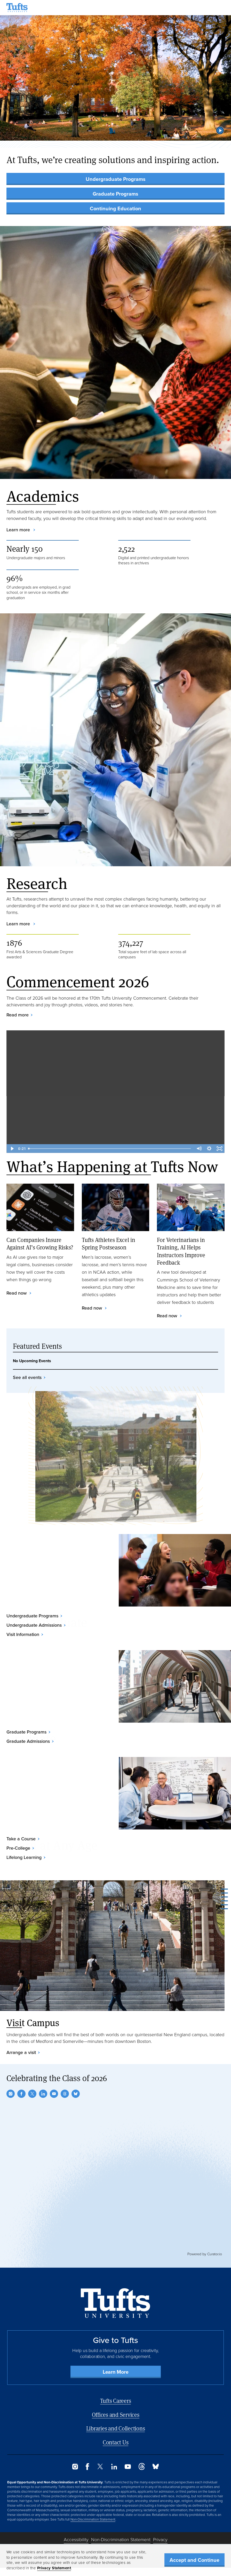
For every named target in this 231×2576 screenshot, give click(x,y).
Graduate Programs (115, 194)
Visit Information (22, 1634)
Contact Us (116, 2442)
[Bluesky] (75, 2094)
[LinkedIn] (43, 2094)
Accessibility (76, 2539)
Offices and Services (115, 2414)
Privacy (160, 2539)
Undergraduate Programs (116, 179)
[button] (220, 130)
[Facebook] (21, 2094)
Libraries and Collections (115, 2428)
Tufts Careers (115, 2400)
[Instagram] (10, 2094)
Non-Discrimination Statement (92, 2519)
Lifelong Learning (24, 1857)
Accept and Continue (194, 2560)
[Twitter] (32, 2094)
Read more (17, 1014)
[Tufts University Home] (17, 7)
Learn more (18, 529)
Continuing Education (115, 208)
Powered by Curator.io (204, 2254)
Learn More (116, 2372)
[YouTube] (54, 2094)
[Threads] (65, 2094)
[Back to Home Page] (115, 2303)
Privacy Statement (54, 2568)
